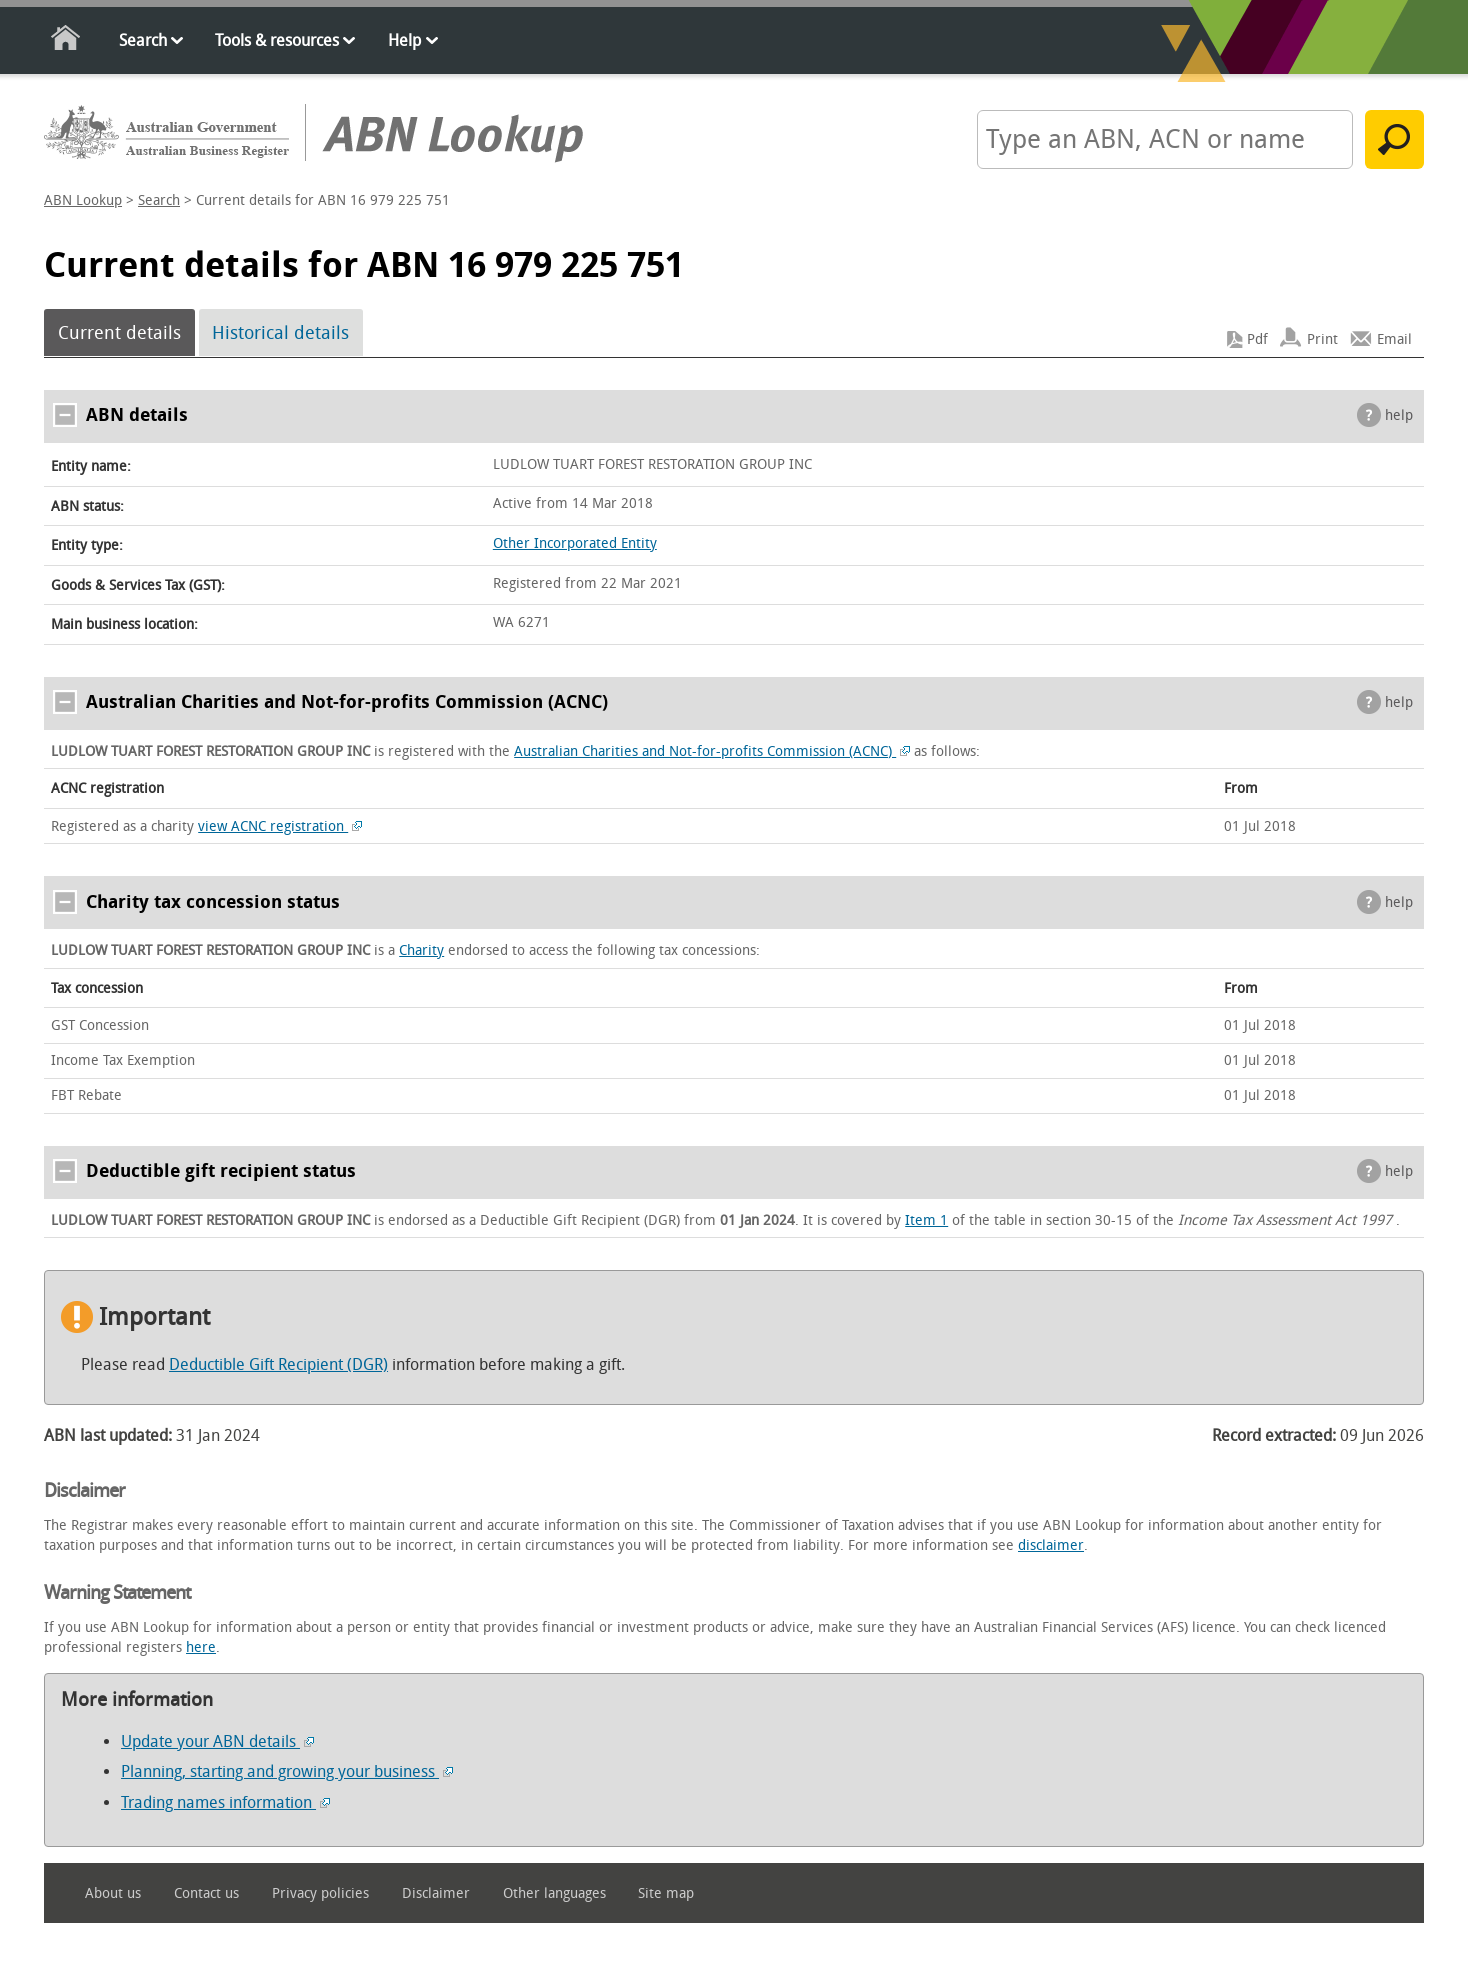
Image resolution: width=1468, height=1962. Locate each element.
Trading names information (225, 1802)
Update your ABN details (217, 1741)
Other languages (554, 1893)
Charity (421, 950)
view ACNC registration (280, 826)
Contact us (206, 1893)
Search (143, 40)
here (201, 1647)
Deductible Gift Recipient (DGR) (278, 1364)
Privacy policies (320, 1893)
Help (404, 40)
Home (66, 41)
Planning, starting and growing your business (287, 1771)
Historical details (280, 333)
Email (1394, 339)
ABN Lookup (83, 200)
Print (1322, 339)
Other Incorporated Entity (575, 543)
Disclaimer (436, 1893)
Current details (119, 333)
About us (113, 1893)
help (1399, 415)
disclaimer (1051, 1545)
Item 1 (926, 1220)
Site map (666, 1893)
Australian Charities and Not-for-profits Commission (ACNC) (712, 751)
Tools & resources (277, 40)
